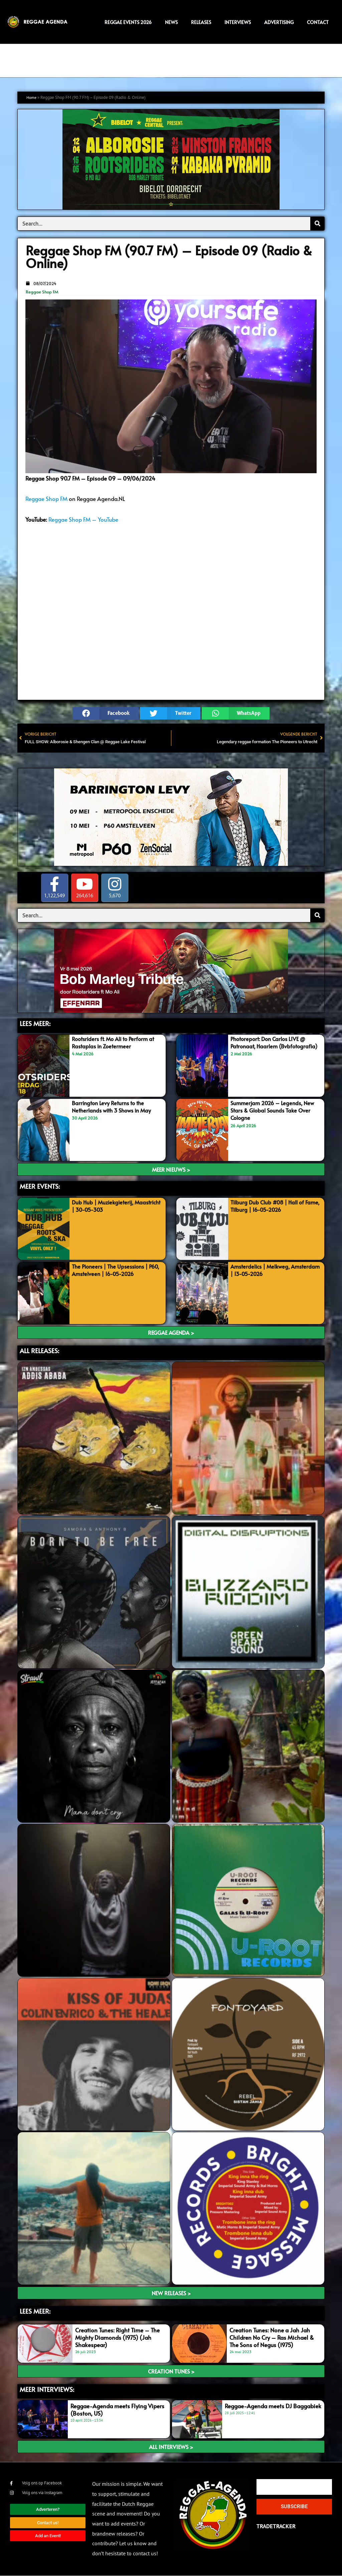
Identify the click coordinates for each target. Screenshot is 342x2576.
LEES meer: (35, 2311)
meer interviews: (47, 2389)
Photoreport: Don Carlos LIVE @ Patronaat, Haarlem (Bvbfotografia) (270, 1046)
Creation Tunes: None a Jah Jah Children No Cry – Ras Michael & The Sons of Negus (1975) (271, 2337)
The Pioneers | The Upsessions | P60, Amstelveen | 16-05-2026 (112, 1270)
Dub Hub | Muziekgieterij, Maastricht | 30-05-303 (104, 1205)
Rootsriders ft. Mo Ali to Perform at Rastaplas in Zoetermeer (116, 1042)
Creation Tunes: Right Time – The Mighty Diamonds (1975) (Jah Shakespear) (117, 2337)
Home (32, 97)
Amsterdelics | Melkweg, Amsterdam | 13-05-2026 (264, 1270)
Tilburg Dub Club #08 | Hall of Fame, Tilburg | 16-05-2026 (269, 1205)
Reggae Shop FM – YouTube (83, 519)
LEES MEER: (35, 1023)
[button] (105, 713)
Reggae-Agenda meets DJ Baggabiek (273, 2406)
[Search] (317, 223)
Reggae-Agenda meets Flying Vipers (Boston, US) (117, 2409)
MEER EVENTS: (40, 1186)
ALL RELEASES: (39, 1350)
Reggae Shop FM (42, 292)
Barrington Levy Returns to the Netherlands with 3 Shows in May (114, 1106)
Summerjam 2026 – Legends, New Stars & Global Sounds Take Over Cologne (274, 1110)
